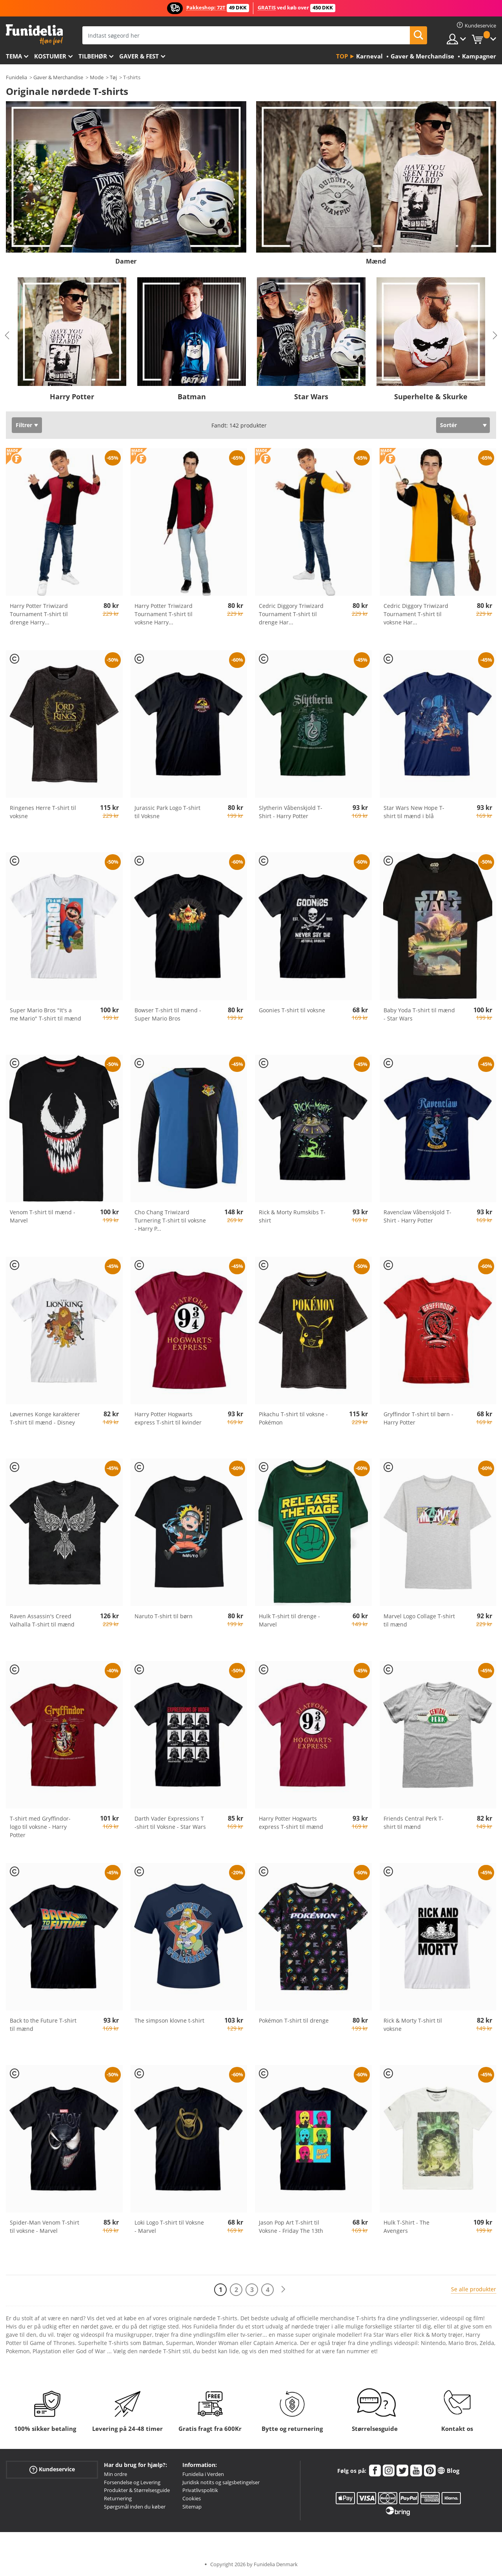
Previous (7, 335)
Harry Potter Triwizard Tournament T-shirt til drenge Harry (39, 614)
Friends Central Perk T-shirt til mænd (414, 1822)
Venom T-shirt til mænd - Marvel (42, 1216)
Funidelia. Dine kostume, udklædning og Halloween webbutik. (34, 34)
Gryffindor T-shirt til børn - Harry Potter (418, 1418)
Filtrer (24, 425)
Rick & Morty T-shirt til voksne (413, 2024)
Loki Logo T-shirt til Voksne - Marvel (169, 2226)
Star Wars (311, 396)
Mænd (376, 261)
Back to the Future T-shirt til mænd (43, 2024)
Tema (14, 56)
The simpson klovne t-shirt (169, 2020)
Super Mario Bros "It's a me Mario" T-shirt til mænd (45, 1014)
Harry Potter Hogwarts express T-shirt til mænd (291, 1822)
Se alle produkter (473, 2289)
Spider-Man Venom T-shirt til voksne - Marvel (44, 2226)
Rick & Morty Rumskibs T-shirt (292, 1216)
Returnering (118, 2498)
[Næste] (283, 2289)
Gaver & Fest (139, 56)
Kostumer (50, 56)
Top (342, 56)
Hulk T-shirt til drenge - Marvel (289, 1620)
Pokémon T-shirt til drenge (294, 2020)
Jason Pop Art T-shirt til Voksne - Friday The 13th (291, 2226)
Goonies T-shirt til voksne (292, 1010)
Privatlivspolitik (200, 2490)
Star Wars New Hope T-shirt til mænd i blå (414, 812)
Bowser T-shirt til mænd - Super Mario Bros (168, 1014)
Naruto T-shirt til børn (164, 1616)
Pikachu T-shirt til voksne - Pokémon (293, 1418)
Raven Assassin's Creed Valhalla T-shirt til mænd (42, 1620)
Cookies (191, 2498)
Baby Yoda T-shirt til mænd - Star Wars (419, 1014)
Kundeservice (52, 2469)
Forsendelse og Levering (132, 2482)
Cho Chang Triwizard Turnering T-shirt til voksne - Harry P (170, 1220)
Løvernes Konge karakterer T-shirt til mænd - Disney (45, 1418)
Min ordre (115, 2474)
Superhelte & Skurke (430, 396)
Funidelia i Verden (203, 2474)
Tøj (113, 77)
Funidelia (16, 77)
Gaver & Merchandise (58, 77)
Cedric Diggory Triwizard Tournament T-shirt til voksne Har (416, 614)
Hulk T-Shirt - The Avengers (406, 2226)
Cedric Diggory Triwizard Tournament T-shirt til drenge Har (291, 614)
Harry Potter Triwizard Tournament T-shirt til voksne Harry (164, 614)
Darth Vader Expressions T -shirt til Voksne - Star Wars (170, 1822)
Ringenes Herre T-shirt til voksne (43, 812)
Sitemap (192, 2506)
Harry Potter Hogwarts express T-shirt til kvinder (168, 1418)
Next (495, 335)
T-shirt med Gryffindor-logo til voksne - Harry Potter (40, 1827)
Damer (125, 261)
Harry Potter (72, 396)
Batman (192, 396)
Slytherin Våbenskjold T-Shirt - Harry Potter (290, 812)
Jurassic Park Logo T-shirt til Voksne (167, 812)
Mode (97, 77)
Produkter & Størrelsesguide (137, 2490)
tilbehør (92, 56)
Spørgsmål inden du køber (135, 2506)
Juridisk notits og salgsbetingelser (221, 2482)
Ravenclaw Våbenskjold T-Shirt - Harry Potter (417, 1216)
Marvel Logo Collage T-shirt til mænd (419, 1620)
